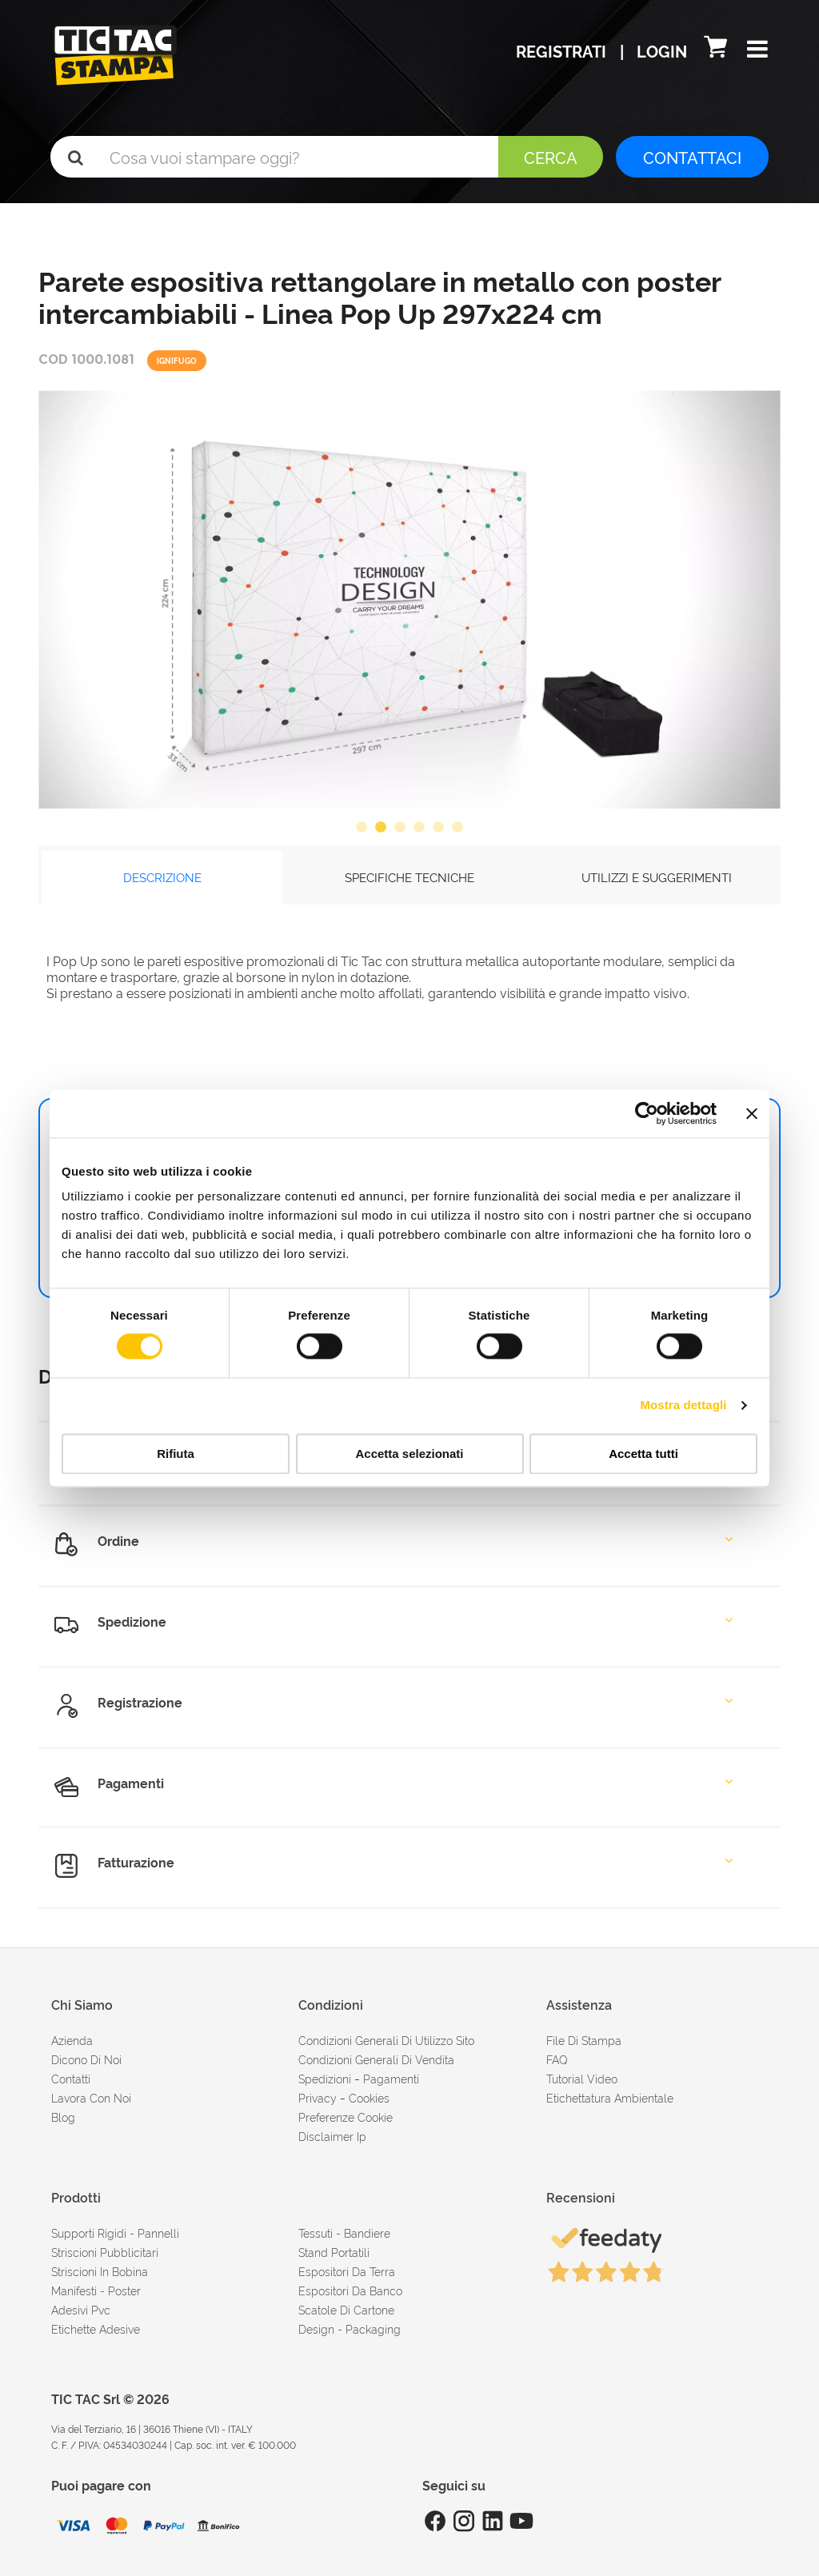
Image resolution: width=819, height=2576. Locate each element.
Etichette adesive (95, 2328)
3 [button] (400, 828)
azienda (72, 2039)
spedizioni (324, 2078)
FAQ (557, 2059)
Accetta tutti (643, 1453)
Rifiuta (175, 1453)
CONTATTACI (692, 157)
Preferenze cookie (345, 2116)
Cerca (550, 157)
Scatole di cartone (346, 2309)
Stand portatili (334, 2251)
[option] (409, 599)
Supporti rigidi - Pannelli (115, 2232)
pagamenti (391, 2078)
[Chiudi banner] (751, 1113)
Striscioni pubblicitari (104, 2251)
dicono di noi (86, 2059)
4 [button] (419, 828)
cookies (369, 2097)
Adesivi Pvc (80, 2309)
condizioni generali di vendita (376, 2059)
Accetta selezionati (409, 1453)
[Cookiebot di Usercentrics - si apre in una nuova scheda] (647, 1113)
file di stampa (583, 2039)
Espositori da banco (350, 2290)
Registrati (563, 50)
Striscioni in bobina (99, 2270)
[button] (757, 50)
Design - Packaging (349, 2328)
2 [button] (381, 828)
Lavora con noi (91, 2097)
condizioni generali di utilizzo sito (386, 2039)
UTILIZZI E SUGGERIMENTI (656, 877)
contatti (70, 2078)
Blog (63, 2116)
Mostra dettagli (683, 1405)
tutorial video (581, 2078)
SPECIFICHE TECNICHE (409, 877)
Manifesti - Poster (96, 2290)
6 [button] (457, 828)
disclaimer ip (332, 2135)
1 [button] (362, 828)
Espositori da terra (346, 2270)
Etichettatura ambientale (609, 2097)
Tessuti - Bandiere (344, 2232)
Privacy (317, 2097)
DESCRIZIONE (162, 877)
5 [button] (438, 828)
